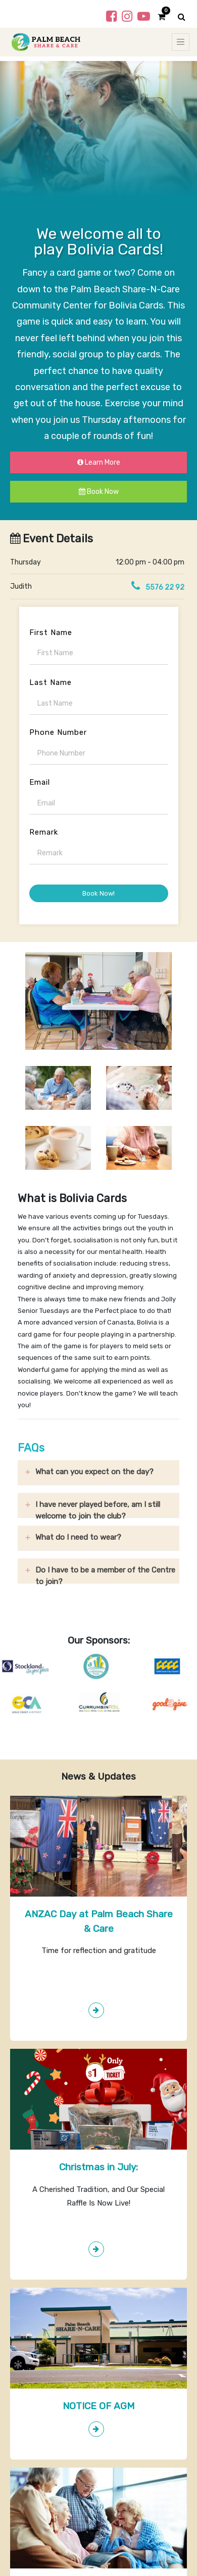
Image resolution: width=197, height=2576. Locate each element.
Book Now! (98, 893)
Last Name (50, 682)
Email (39, 782)
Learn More (98, 462)
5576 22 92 (164, 587)
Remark (43, 832)
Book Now (99, 491)
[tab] (98, 1472)
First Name (50, 632)
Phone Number (58, 732)
